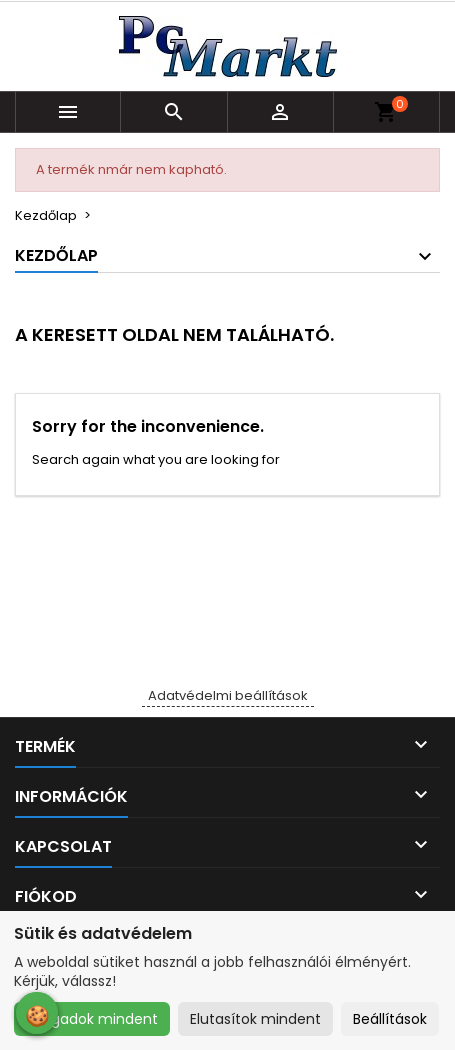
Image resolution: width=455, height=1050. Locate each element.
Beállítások (390, 1019)
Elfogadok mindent (92, 1019)
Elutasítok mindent (255, 1019)
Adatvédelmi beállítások (228, 695)
